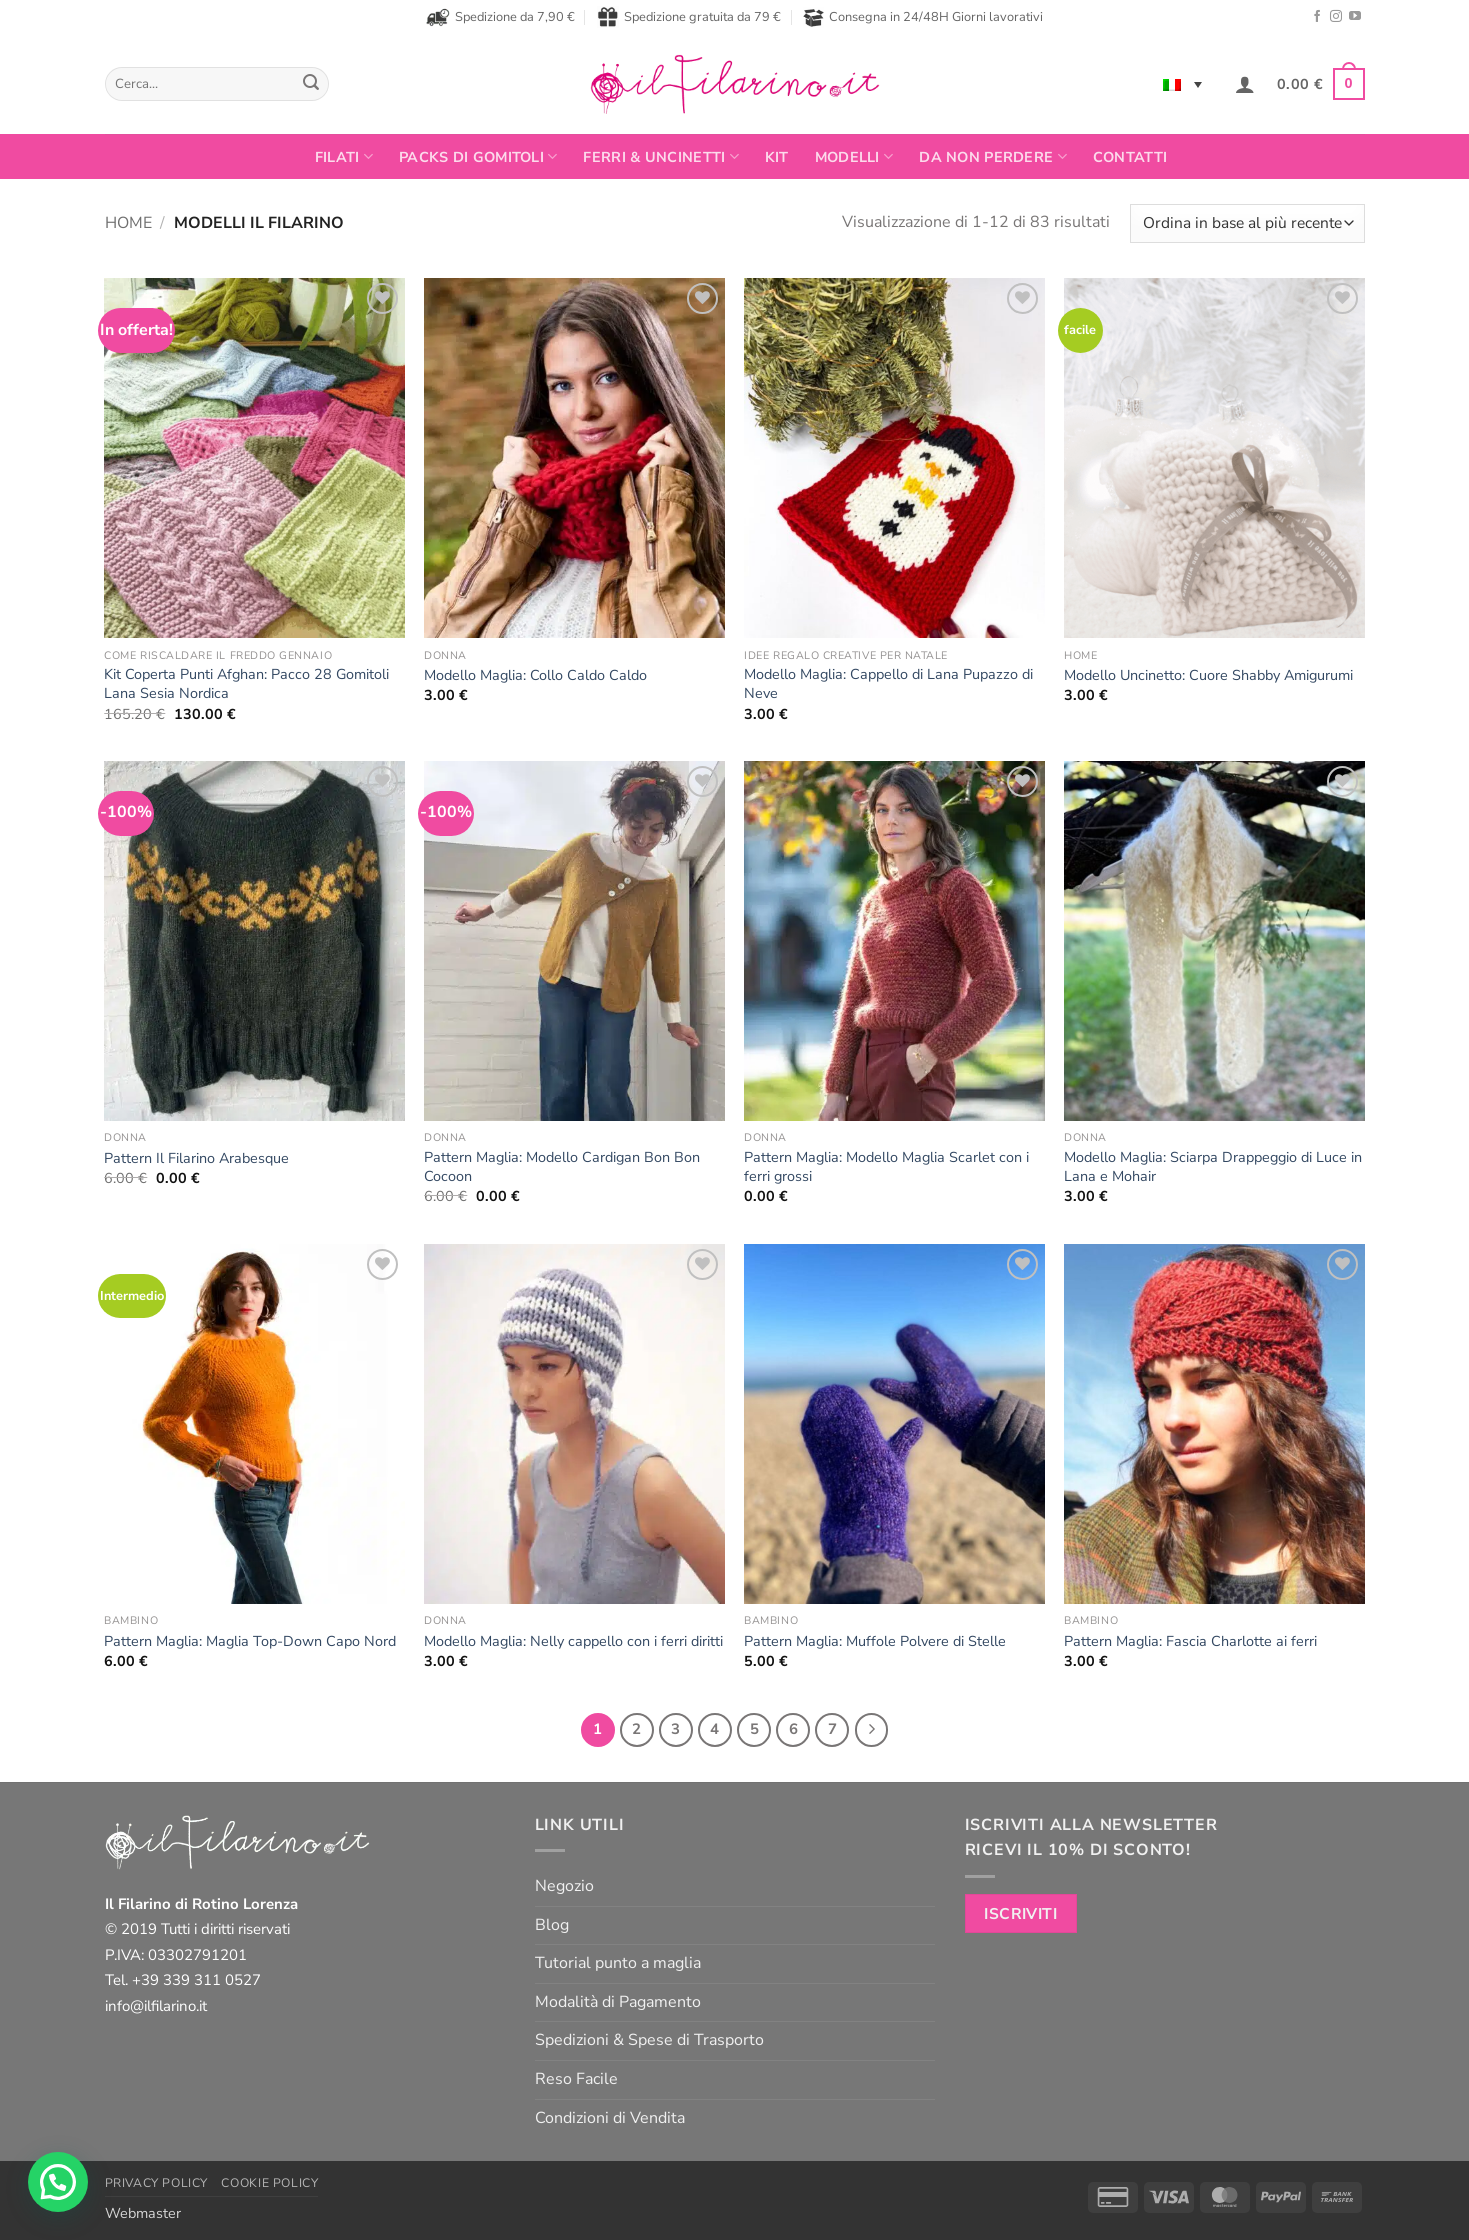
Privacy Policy (157, 2183)
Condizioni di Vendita (610, 2118)
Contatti (1130, 157)
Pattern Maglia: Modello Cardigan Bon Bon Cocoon (562, 1166)
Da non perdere (993, 157)
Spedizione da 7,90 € (500, 17)
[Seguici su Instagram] (1336, 17)
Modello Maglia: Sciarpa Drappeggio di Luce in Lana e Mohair (1213, 1166)
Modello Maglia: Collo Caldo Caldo (535, 675)
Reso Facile (576, 2079)
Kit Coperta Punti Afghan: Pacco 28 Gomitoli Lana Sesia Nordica (246, 683)
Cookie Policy (269, 2183)
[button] (1245, 84)
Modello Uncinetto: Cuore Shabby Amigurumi (1208, 675)
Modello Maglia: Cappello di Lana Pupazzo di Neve (888, 683)
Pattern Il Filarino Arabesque (196, 1158)
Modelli (854, 157)
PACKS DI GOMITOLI (478, 157)
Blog (552, 1925)
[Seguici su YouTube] (1355, 17)
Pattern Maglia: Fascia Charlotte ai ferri (1190, 1641)
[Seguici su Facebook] (1317, 17)
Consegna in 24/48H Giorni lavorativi (923, 17)
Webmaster (143, 2213)
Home (128, 223)
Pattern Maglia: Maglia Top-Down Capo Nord (250, 1641)
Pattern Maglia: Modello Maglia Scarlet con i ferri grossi (886, 1166)
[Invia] (311, 84)
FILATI (344, 157)
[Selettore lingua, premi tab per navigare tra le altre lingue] (1182, 84)
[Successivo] (872, 1730)
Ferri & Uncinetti (660, 157)
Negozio (564, 1886)
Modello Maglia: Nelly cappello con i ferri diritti (573, 1641)
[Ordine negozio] (1247, 223)
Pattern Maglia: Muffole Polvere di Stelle (875, 1641)
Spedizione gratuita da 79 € (689, 17)
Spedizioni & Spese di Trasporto (649, 2040)
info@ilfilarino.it (156, 2006)
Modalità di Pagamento (618, 2002)
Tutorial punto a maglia (618, 1963)
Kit (777, 157)
